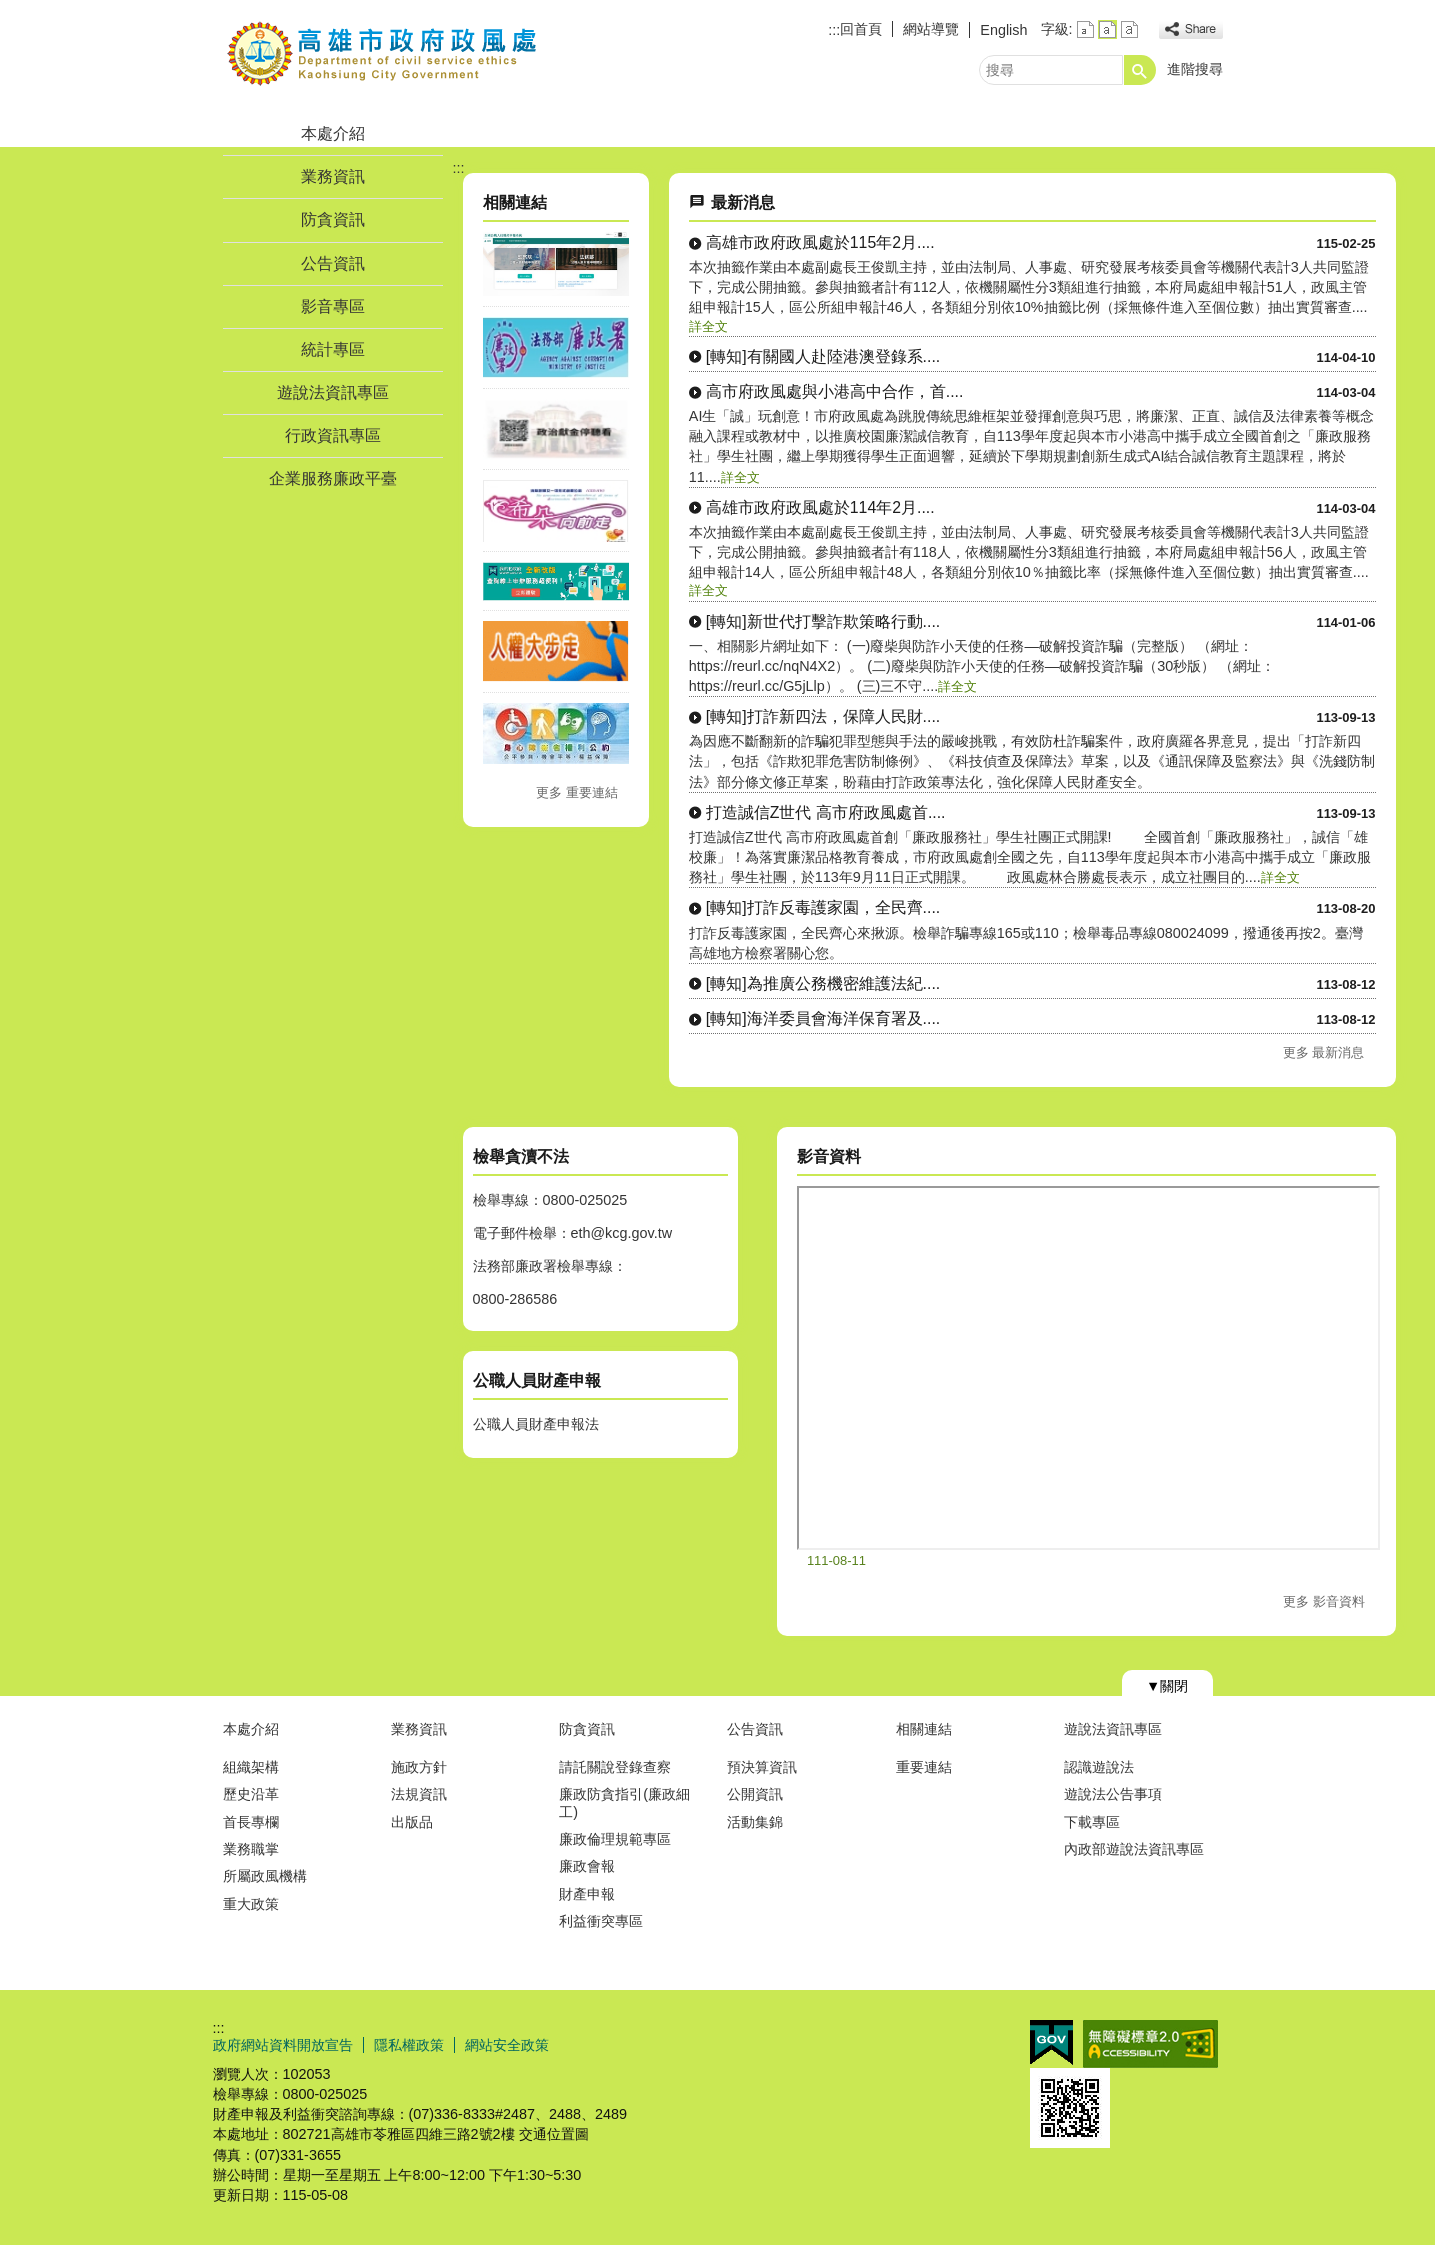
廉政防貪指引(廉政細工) (624, 1802)
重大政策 (251, 1904)
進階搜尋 (1195, 69)
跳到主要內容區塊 (10, 10)
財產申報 (587, 1894)
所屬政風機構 (265, 1876)
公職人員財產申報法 (536, 1424)
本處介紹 (333, 133)
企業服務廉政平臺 (333, 478)
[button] (1140, 70)
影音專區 (333, 306)
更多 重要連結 (577, 792)
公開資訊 (755, 1794)
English (1003, 30)
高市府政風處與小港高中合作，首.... (835, 391)
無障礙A (1150, 2044)
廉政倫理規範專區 (615, 1839)
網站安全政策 (507, 2045)
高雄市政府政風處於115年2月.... (820, 242)
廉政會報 (587, 1866)
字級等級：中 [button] (1107, 29)
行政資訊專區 (333, 435)
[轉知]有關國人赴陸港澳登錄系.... (823, 356)
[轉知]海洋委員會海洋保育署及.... (823, 1018)
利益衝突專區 (601, 1921)
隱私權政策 (409, 2045)
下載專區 (1092, 1822)
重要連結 (924, 1767)
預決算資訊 (762, 1767)
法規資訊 (419, 1794)
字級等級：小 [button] (1085, 29)
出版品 (412, 1822)
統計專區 (333, 349)
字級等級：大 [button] (1129, 29)
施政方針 (419, 1767)
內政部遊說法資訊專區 (1134, 1849)
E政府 (1051, 2042)
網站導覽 (931, 29)
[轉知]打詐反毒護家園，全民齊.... (823, 907)
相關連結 (924, 1729)
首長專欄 (251, 1822)
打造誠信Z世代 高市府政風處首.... (826, 812)
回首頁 (861, 29)
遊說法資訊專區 (333, 392)
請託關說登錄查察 (615, 1767)
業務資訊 (333, 176)
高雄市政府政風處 (382, 53)
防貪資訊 (333, 219)
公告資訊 (333, 263)
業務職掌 (251, 1849)
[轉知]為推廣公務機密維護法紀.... (823, 983)
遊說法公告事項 (1113, 1794)
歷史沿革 (251, 1794)
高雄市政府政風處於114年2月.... (820, 507)
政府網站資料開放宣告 (283, 2045)
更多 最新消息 (1324, 1052)
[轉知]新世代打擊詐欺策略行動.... (823, 621)
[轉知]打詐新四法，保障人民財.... (823, 716)
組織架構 (251, 1767)
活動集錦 (755, 1822)
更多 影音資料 (1324, 1601)
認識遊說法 (1099, 1767)
